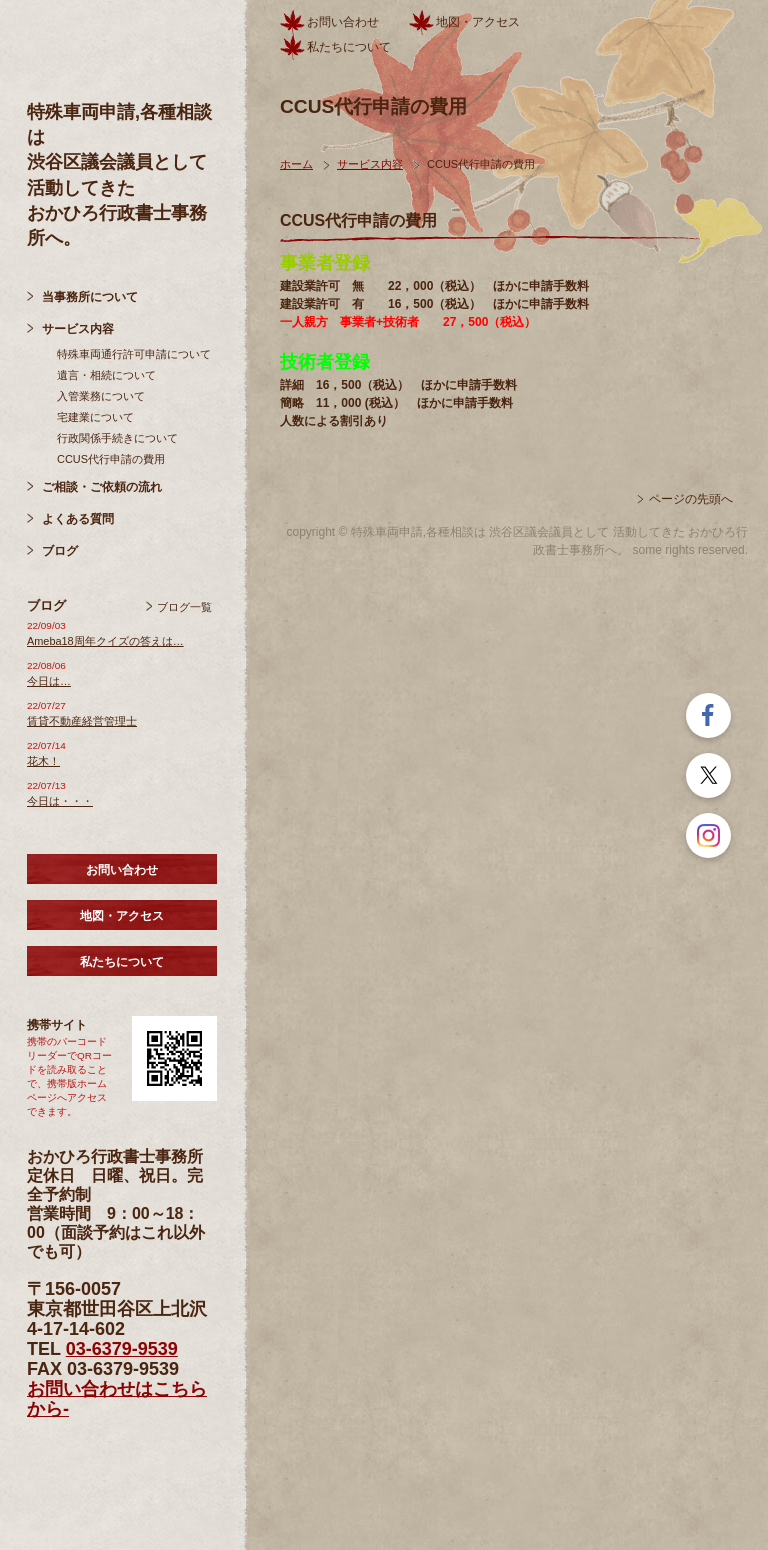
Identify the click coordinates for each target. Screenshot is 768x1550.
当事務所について (90, 297)
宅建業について (95, 417)
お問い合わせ (122, 870)
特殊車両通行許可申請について (134, 354)
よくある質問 (78, 519)
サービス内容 (78, 329)
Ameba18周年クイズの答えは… (105, 641)
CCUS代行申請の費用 (111, 459)
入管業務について (101, 396)
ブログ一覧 (184, 607)
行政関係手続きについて (117, 438)
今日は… (49, 681)
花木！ (43, 761)
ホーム (296, 164)
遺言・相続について (106, 375)
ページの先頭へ (691, 499)
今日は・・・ (60, 801)
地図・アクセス (122, 916)
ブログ (60, 551)
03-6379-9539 (122, 1349)
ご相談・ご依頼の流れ (102, 487)
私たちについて (122, 962)
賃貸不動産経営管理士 (82, 721)
